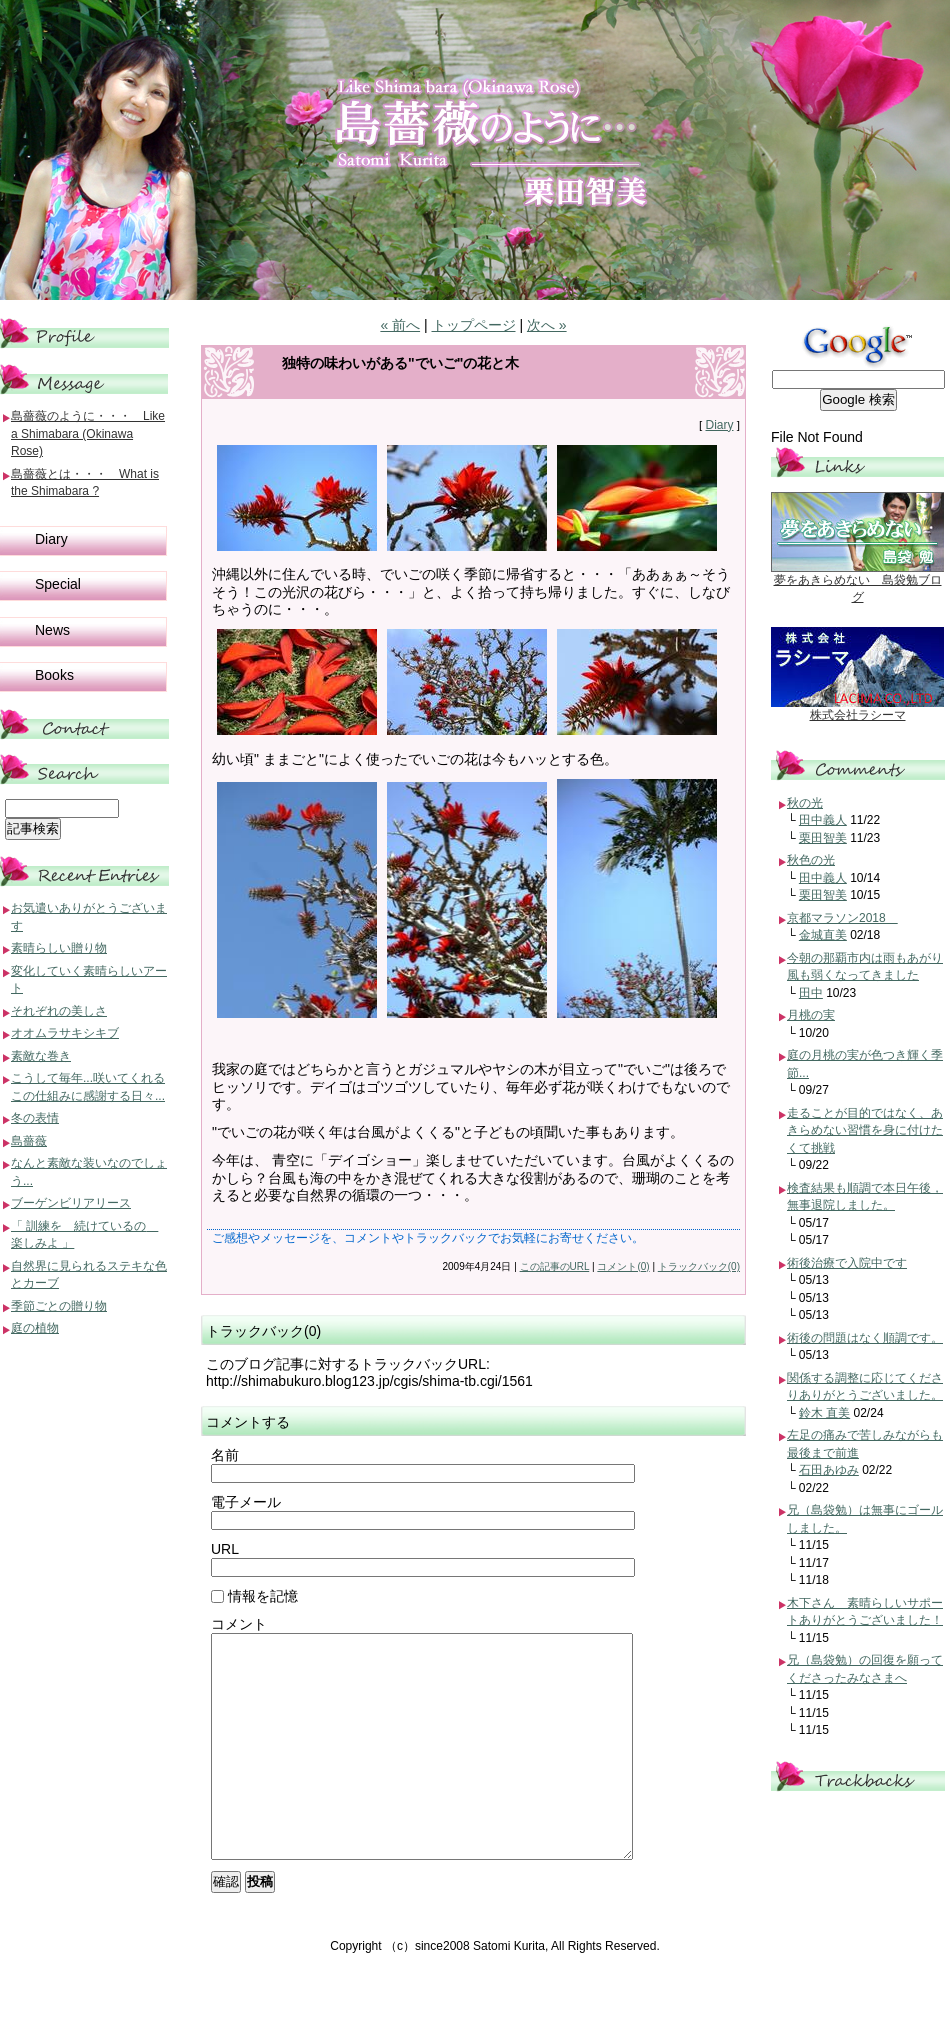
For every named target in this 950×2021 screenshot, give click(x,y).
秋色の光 (811, 860)
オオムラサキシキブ (65, 1033)
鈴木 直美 (824, 1413)
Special (58, 584)
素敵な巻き (41, 1056)
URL (225, 1549)
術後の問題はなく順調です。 (865, 1338)
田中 (811, 993)
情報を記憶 (254, 1596)
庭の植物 (35, 1328)
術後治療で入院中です (847, 1263)
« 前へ (400, 325)
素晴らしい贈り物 (59, 948)
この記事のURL (555, 1266)
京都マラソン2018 (842, 918)
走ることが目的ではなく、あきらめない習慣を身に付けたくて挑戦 (865, 1130)
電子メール (246, 1502)
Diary (719, 425)
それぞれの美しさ (59, 1011)
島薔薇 (29, 1141)
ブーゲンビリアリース (71, 1203)
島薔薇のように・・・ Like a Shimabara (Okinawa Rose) (88, 433)
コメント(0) (623, 1266)
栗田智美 (823, 838)
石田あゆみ (829, 1470)
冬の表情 (35, 1118)
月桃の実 (811, 1015)
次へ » (547, 325)
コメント (239, 1624)
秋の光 (805, 803)
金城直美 (823, 935)
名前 (225, 1455)
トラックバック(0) (699, 1266)
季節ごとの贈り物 (59, 1306)
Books (54, 675)
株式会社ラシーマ (858, 715)
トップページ (474, 325)
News (52, 630)
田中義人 (823, 820)
